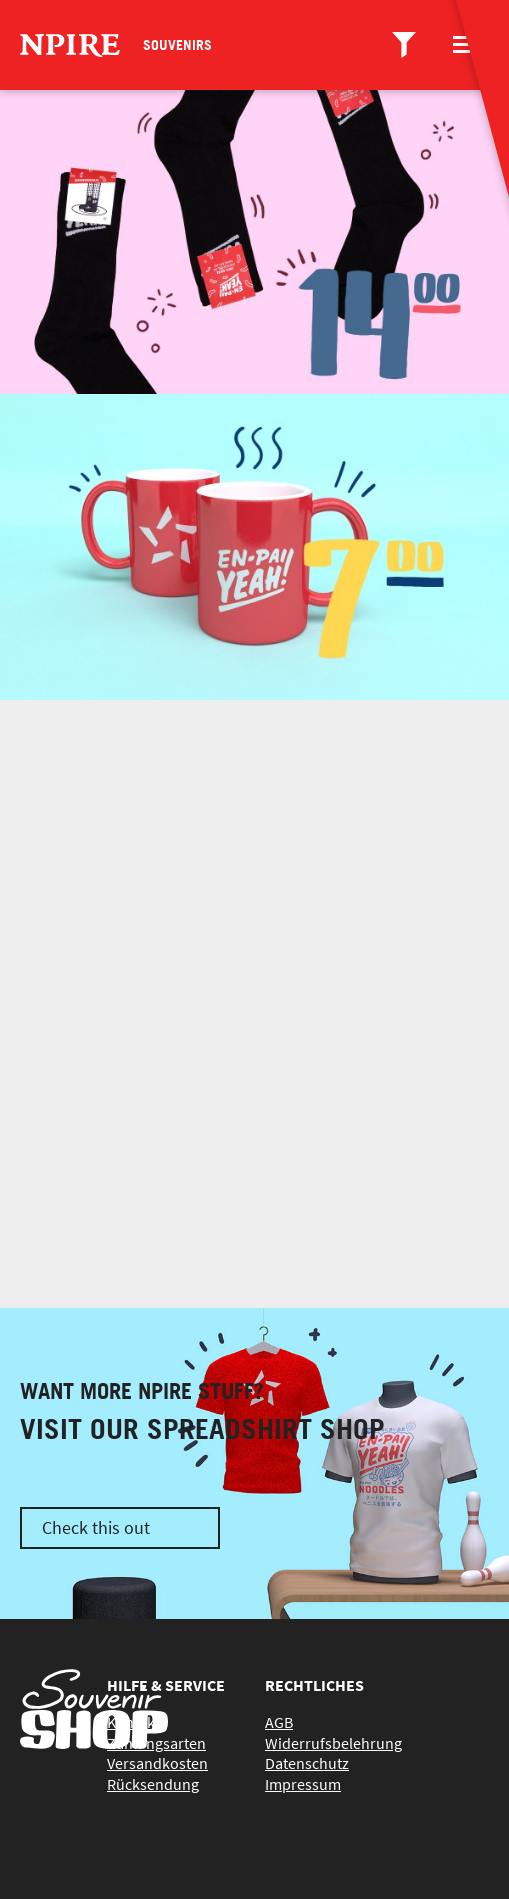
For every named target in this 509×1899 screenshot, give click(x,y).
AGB (279, 1722)
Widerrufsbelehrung (333, 1743)
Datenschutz (307, 1763)
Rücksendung (153, 1784)
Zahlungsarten (156, 1743)
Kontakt (133, 1722)
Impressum (303, 1784)
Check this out (96, 1527)
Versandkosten (157, 1763)
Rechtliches (314, 1685)
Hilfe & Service (166, 1685)
